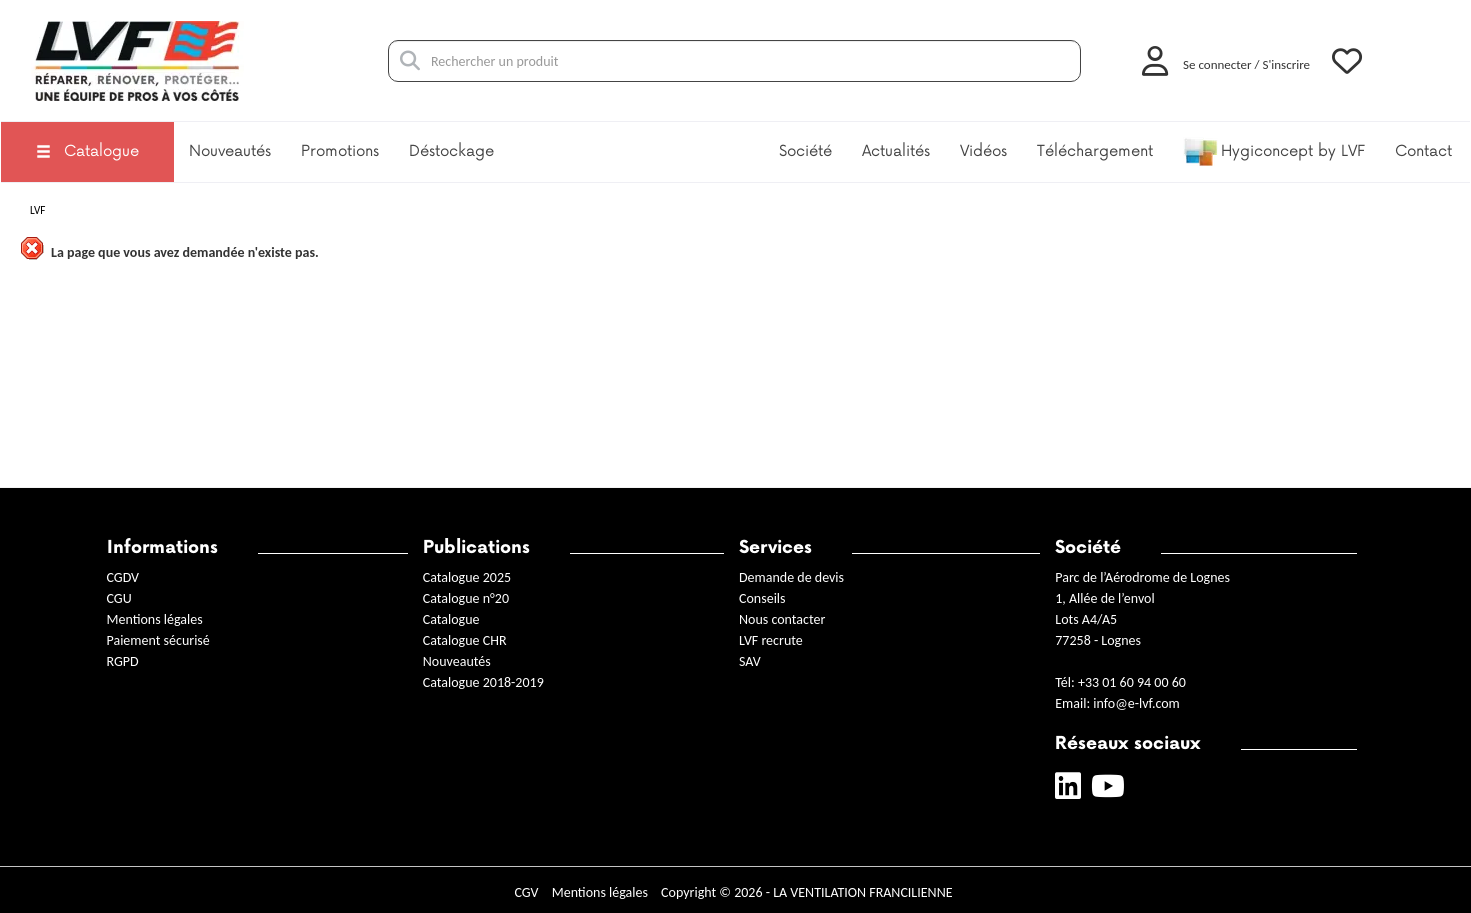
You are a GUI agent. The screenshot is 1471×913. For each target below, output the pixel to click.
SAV (750, 661)
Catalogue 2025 (467, 577)
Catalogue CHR (465, 640)
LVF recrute (772, 640)
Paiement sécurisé (158, 640)
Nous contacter (782, 619)
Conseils (762, 598)
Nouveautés (230, 151)
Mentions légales (155, 619)
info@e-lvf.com (1136, 703)
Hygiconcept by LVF (1274, 152)
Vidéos (983, 151)
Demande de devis (791, 577)
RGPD (123, 661)
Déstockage (451, 151)
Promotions (340, 151)
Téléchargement (1095, 151)
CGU (119, 598)
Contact (1423, 151)
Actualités (896, 151)
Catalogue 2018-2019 (483, 682)
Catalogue (87, 151)
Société (805, 151)
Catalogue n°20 (466, 598)
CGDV (123, 577)
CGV (526, 892)
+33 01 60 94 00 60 (1132, 682)
